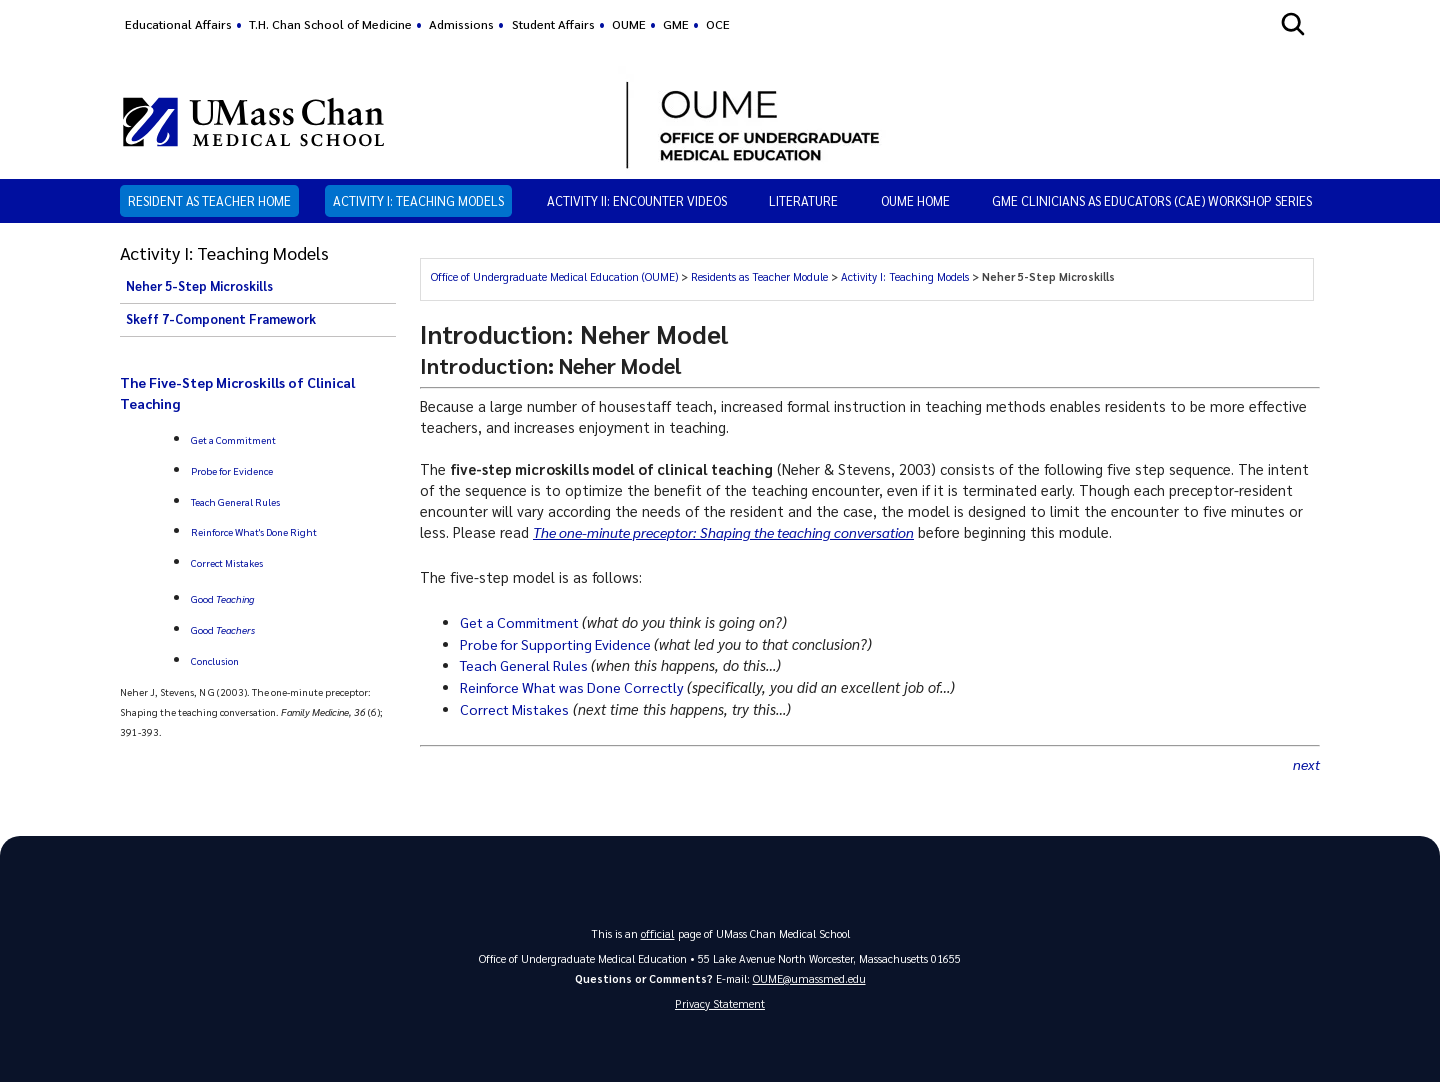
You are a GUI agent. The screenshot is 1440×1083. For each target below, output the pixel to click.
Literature (803, 200)
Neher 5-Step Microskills (199, 286)
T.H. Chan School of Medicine (330, 24)
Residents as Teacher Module (759, 276)
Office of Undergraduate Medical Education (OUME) (554, 276)
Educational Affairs (178, 24)
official (658, 933)
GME (676, 24)
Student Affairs (553, 24)
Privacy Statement (720, 1004)
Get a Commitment (233, 439)
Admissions (461, 24)
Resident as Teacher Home (209, 200)
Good (222, 598)
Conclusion (215, 660)
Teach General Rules (235, 501)
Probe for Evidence (232, 470)
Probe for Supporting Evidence (560, 644)
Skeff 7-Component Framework (221, 319)
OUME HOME (915, 200)
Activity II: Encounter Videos (637, 200)
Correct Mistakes (227, 562)
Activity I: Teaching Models (418, 200)
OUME (629, 24)
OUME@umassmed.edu (809, 978)
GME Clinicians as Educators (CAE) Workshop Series (1152, 200)
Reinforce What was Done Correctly (577, 687)
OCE (718, 24)
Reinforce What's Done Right (254, 531)
